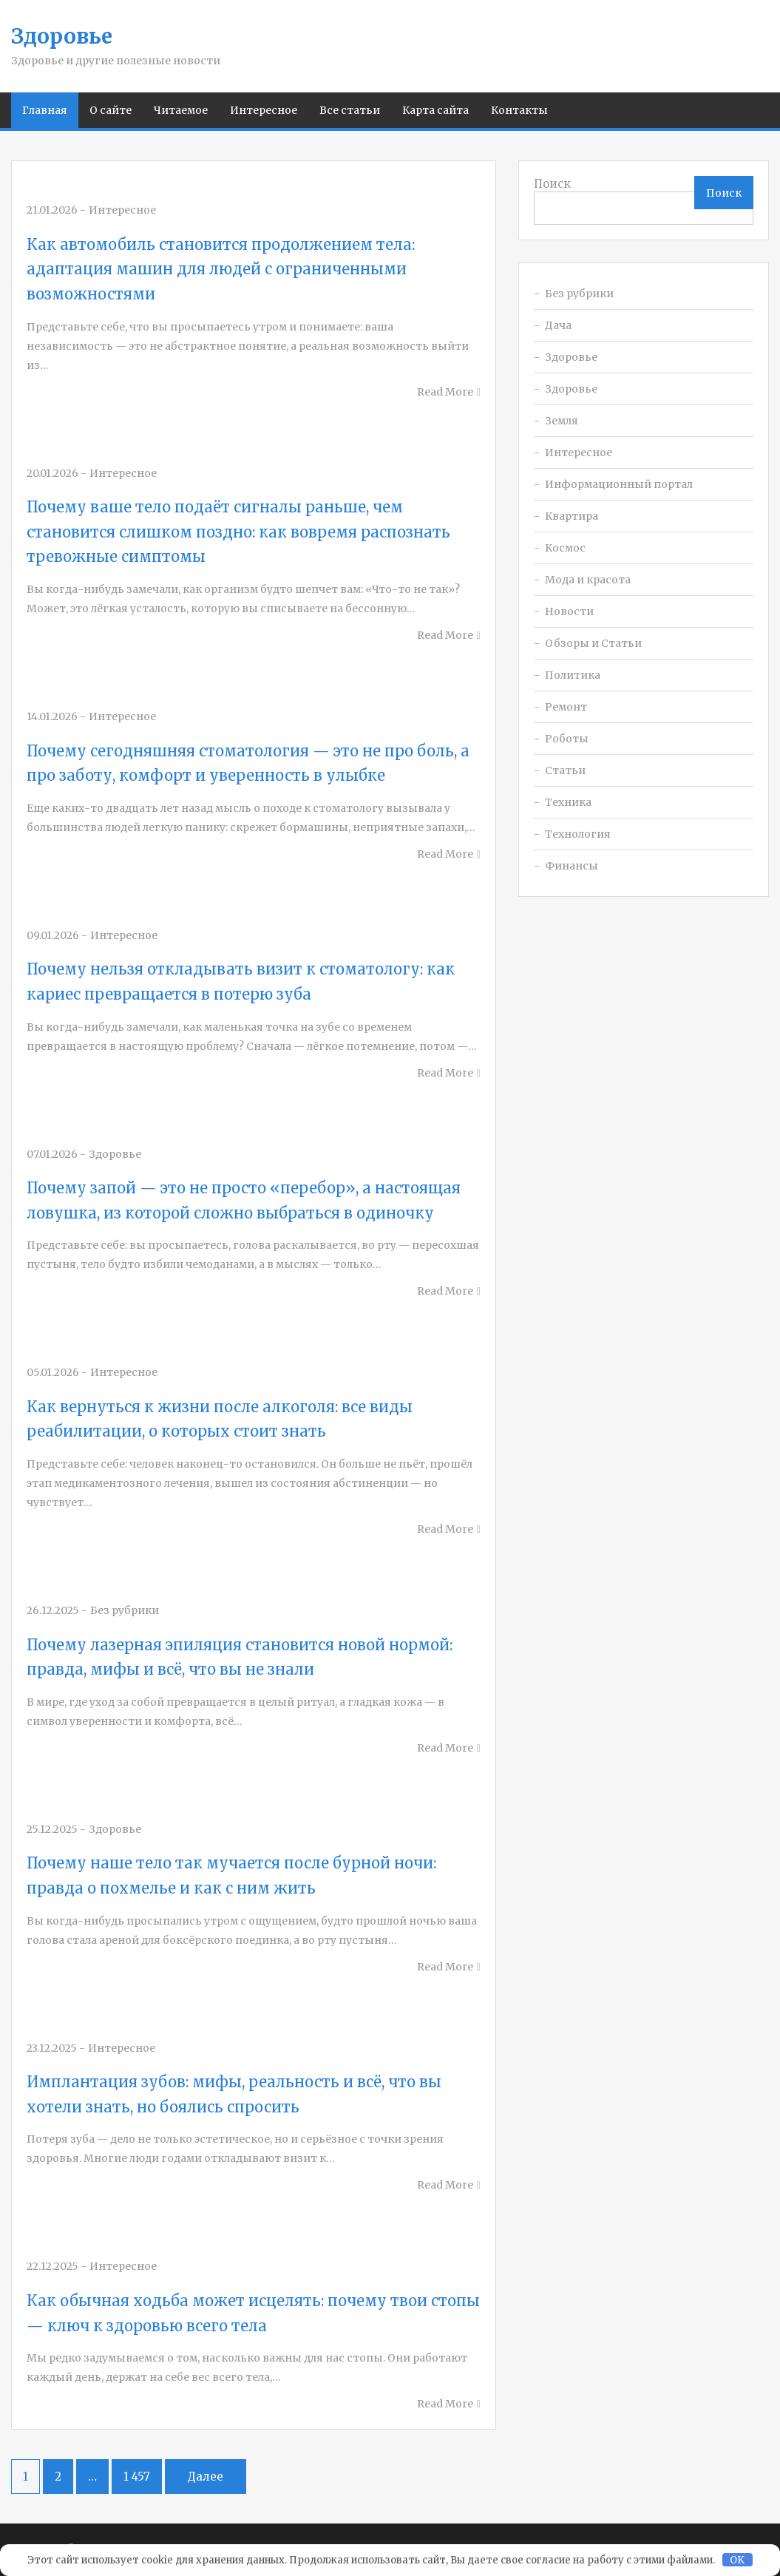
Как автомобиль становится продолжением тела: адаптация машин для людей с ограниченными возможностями (221, 269)
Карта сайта (435, 110)
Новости (569, 611)
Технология (578, 834)
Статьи (565, 770)
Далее (205, 2477)
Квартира (571, 516)
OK (737, 2560)
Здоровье (61, 36)
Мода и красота (588, 579)
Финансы (571, 865)
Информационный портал (619, 484)
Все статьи (349, 110)
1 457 (136, 2477)
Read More (445, 392)
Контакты (519, 110)
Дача (558, 325)
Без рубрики (579, 293)
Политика (572, 675)
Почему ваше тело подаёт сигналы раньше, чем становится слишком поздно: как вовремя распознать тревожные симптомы (238, 532)
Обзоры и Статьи (593, 643)
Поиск (552, 184)
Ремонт (566, 707)
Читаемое (181, 110)
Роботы (567, 738)
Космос (565, 548)
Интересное (263, 110)
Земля (561, 420)
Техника (568, 802)
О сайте (110, 110)
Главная (44, 110)
